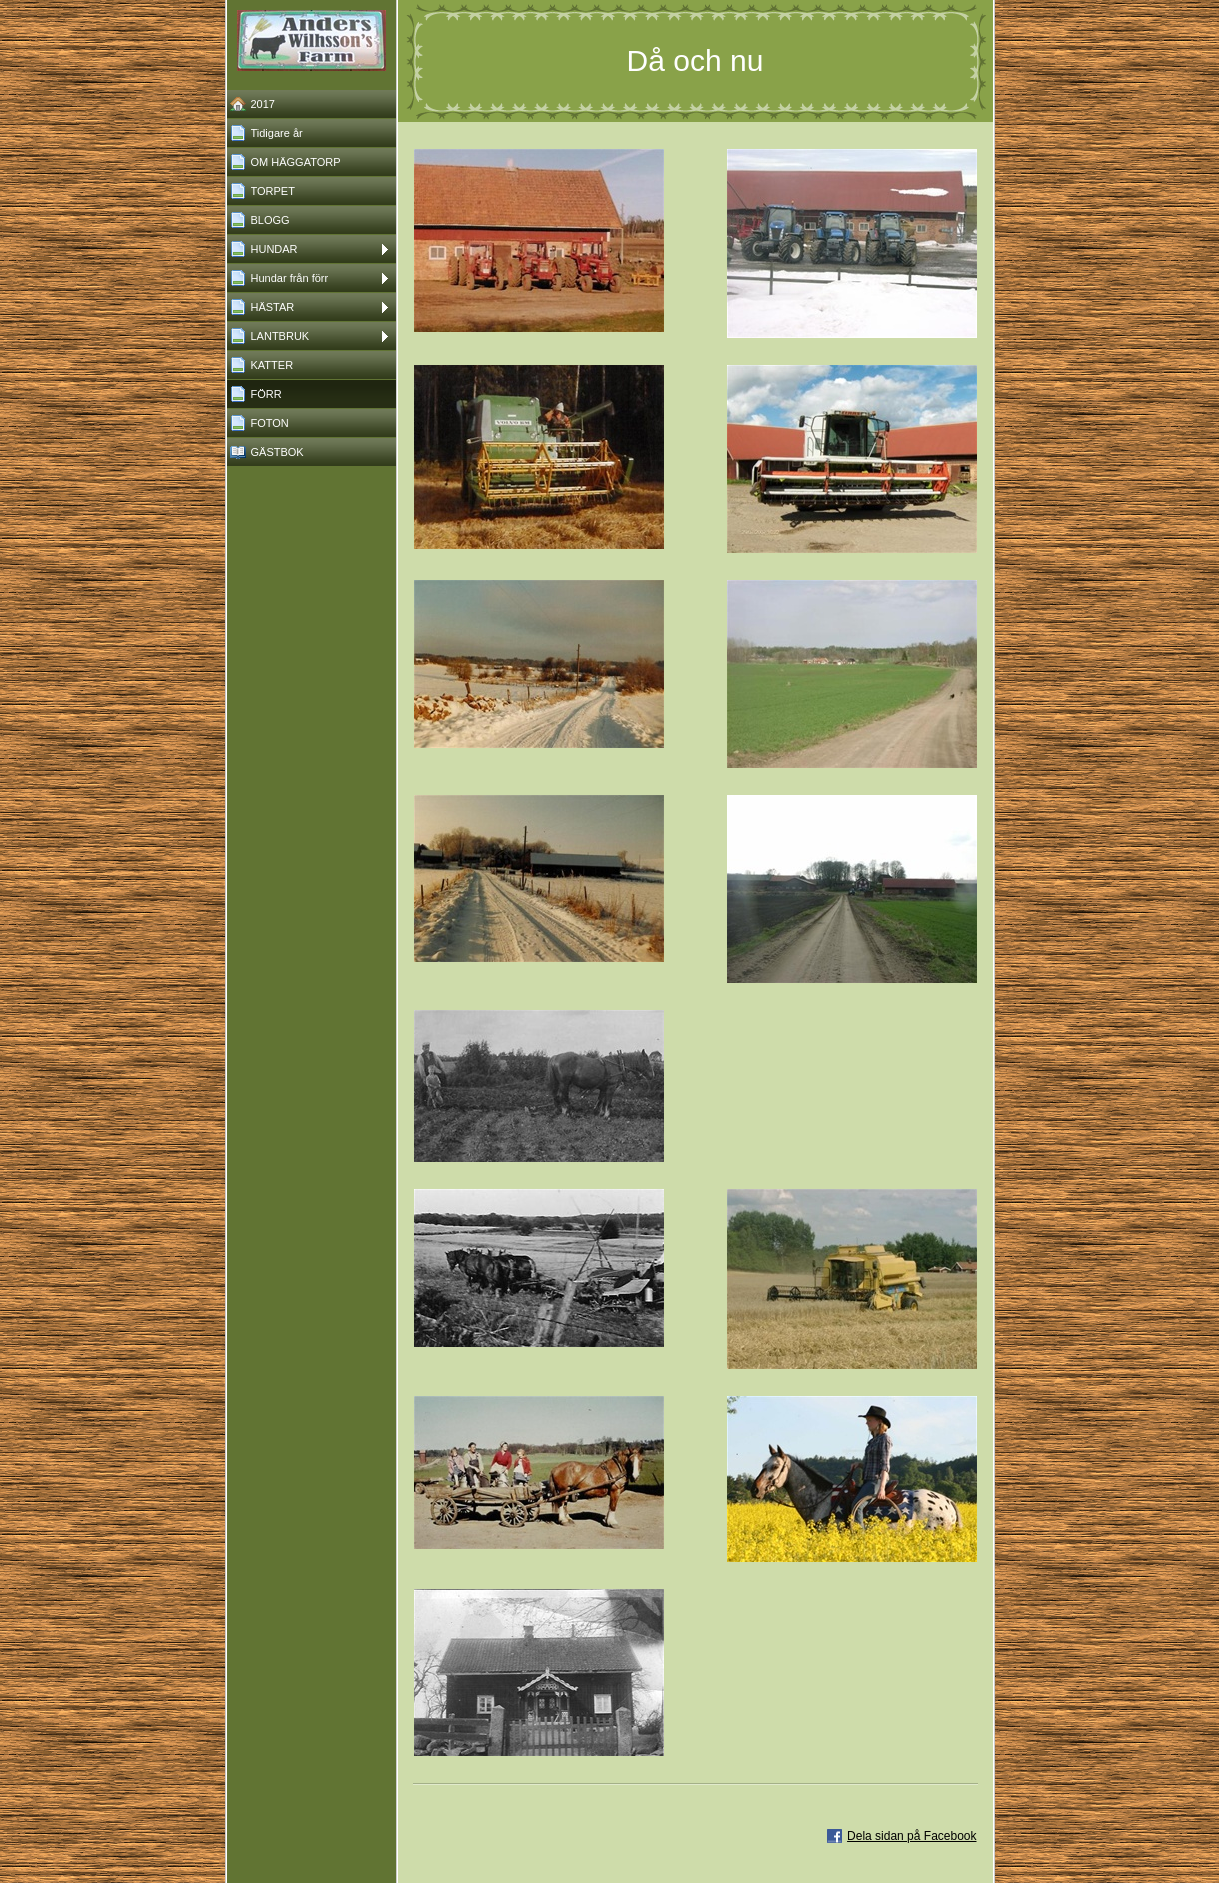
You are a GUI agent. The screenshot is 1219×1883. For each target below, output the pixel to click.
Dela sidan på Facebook (911, 1836)
